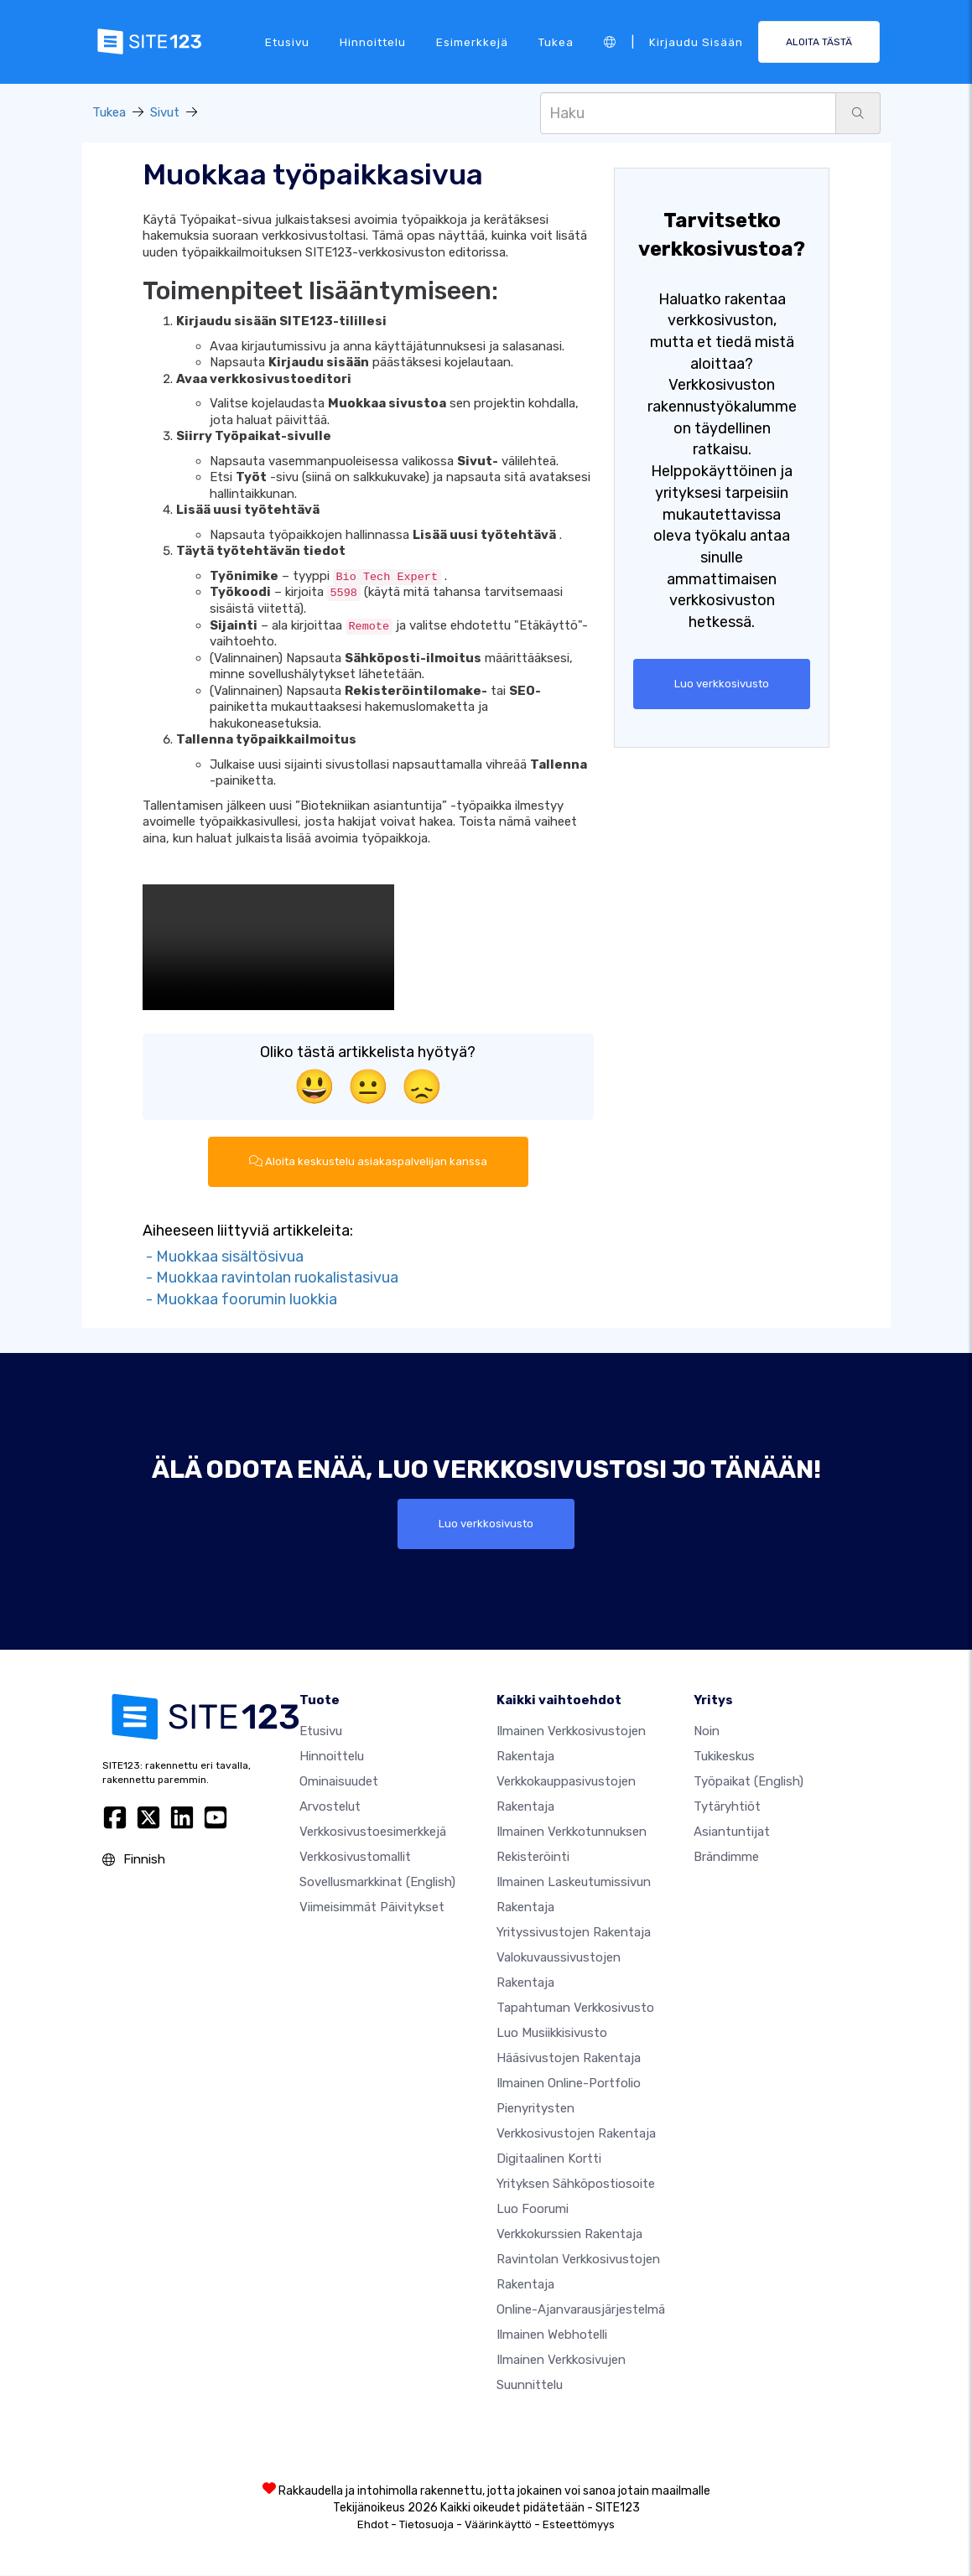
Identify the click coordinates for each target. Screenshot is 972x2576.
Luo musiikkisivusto (551, 2033)
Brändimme (726, 1857)
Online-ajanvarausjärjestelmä (580, 2310)
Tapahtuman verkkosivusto (575, 2008)
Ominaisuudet (338, 1782)
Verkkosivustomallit (355, 1857)
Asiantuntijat (732, 1832)
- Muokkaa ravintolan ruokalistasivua (270, 1278)
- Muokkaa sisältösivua (223, 1256)
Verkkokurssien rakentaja (569, 2234)
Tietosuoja (426, 2525)
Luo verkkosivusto (721, 684)
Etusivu (287, 41)
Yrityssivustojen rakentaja (573, 1933)
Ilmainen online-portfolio (568, 2083)
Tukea (556, 41)
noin (707, 1731)
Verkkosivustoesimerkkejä (372, 1832)
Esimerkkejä (472, 41)
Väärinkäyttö (498, 2525)
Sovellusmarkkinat (377, 1882)
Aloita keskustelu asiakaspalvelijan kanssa (367, 1162)
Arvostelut (330, 1807)
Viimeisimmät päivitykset (371, 1907)
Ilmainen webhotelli (551, 2335)
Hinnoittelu (373, 41)
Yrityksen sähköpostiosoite (575, 2184)
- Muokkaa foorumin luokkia (240, 1300)
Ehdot (372, 2525)
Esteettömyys (579, 2525)
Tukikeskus (724, 1757)
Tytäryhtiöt (727, 1807)
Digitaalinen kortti (548, 2159)
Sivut (164, 112)
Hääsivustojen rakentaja (568, 2058)
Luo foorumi (532, 2209)
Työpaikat (748, 1782)
